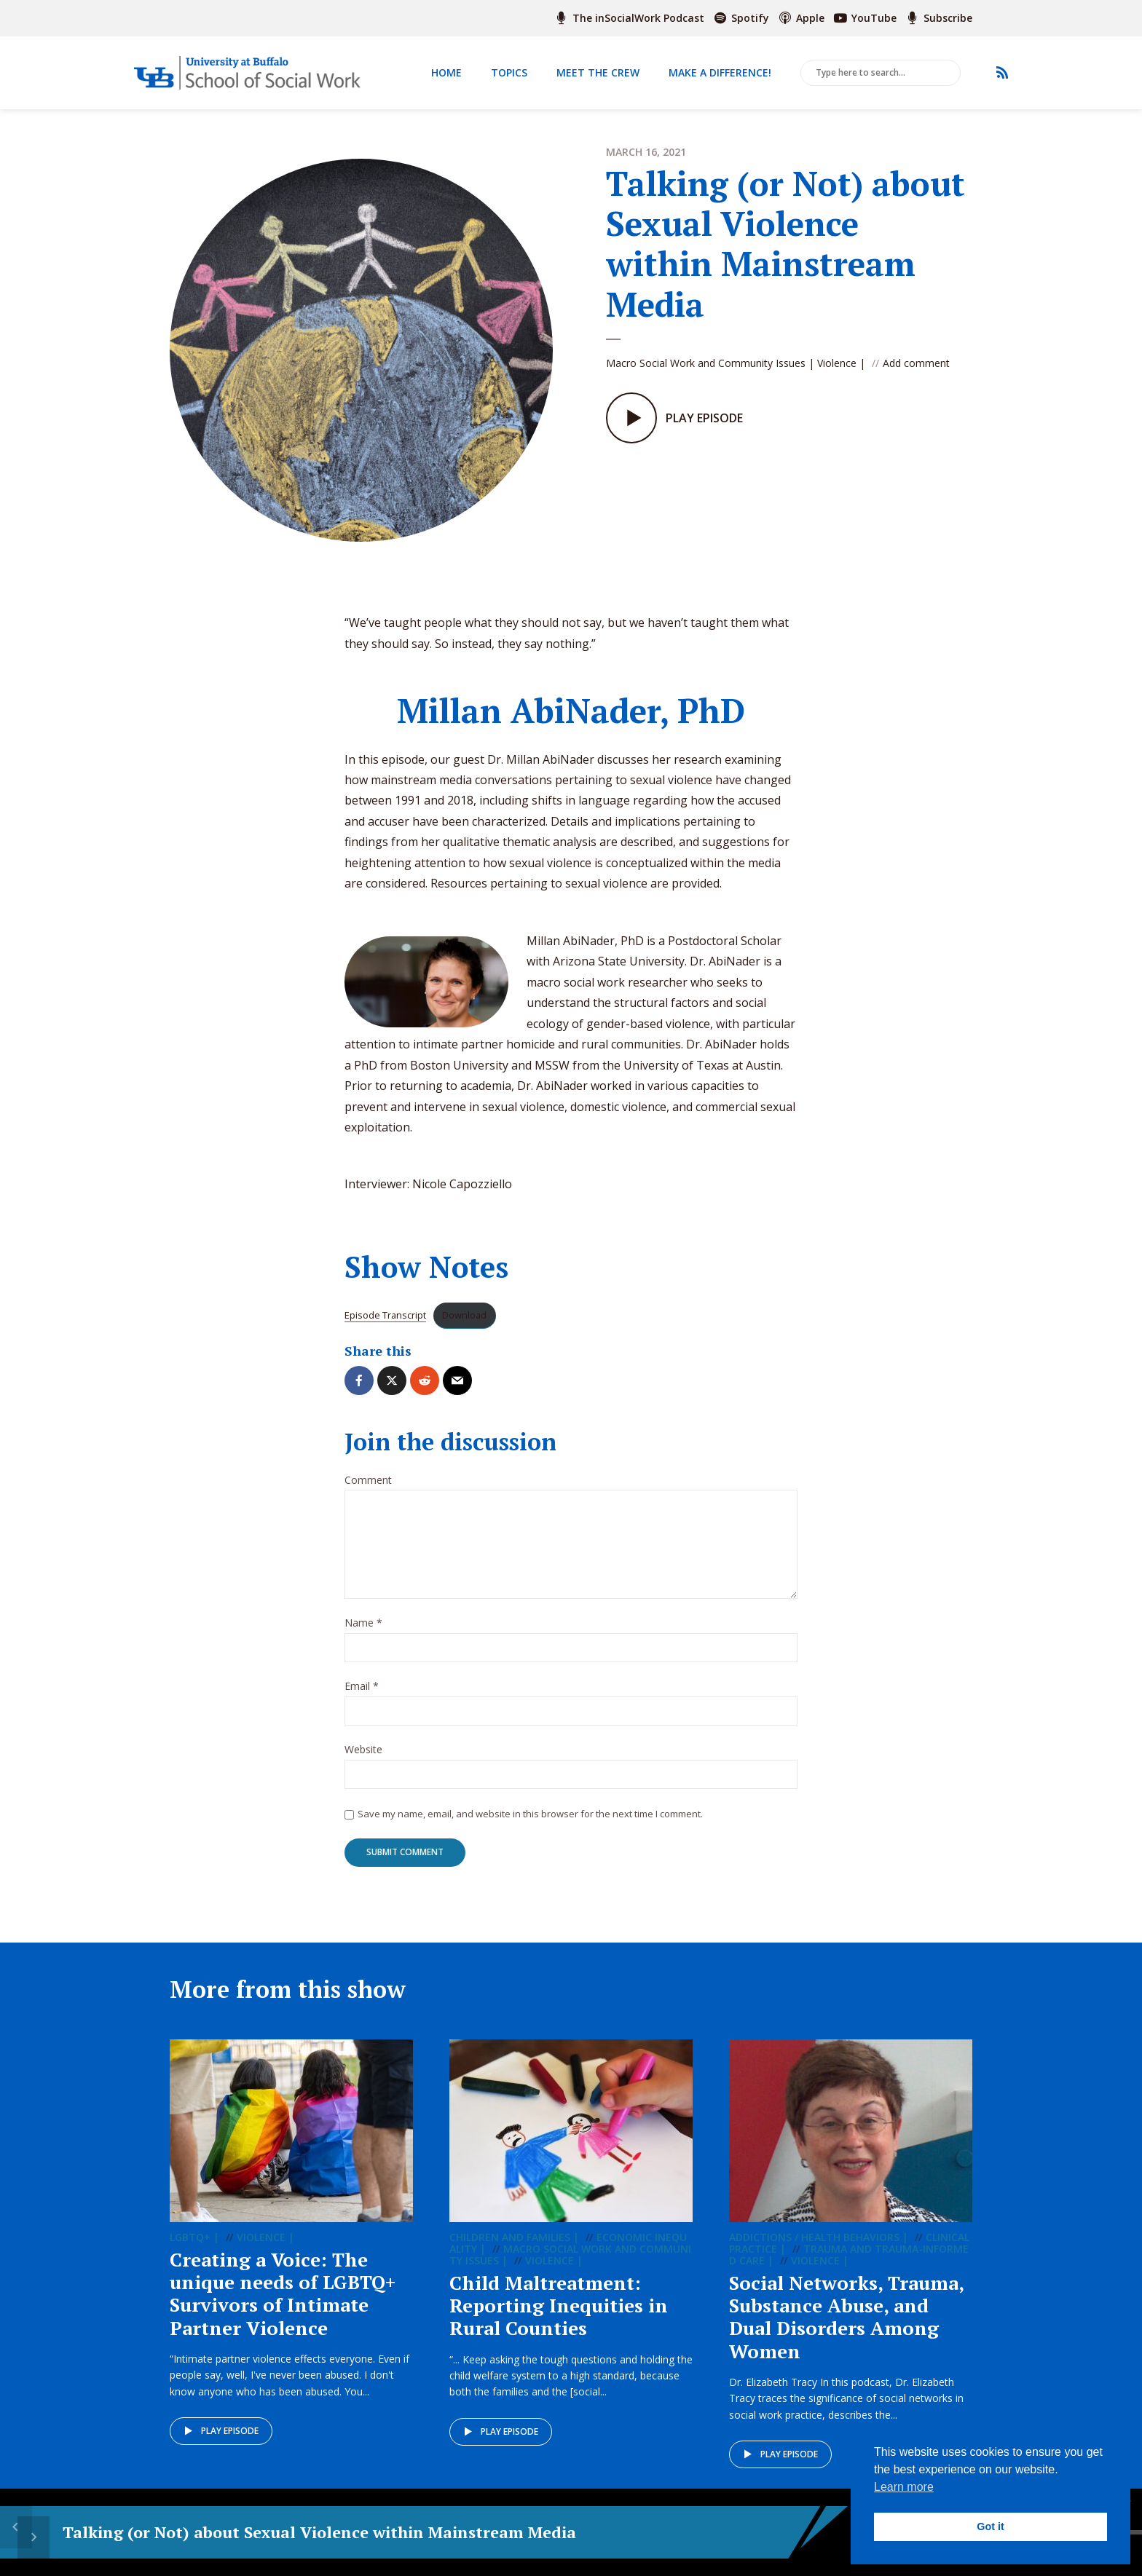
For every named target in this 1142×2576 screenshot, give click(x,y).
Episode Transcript (385, 1325)
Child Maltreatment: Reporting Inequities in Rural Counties (558, 2317)
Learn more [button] (904, 2487)
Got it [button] (990, 2526)
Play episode (220, 2443)
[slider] (731, 2532)
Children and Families (509, 2249)
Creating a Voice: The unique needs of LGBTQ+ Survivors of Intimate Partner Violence (283, 2305)
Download (464, 1325)
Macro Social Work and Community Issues (706, 363)
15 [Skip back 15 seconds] (465, 2533)
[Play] (502, 2532)
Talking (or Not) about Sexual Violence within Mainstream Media (211, 2532)
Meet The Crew (597, 72)
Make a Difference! (720, 72)
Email (361, 1697)
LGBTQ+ (190, 2249)
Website (363, 1760)
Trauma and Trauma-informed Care (849, 2266)
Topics (509, 72)
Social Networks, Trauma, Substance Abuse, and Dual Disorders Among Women (846, 2328)
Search (947, 73)
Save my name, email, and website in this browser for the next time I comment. (530, 1823)
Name (363, 1634)
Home (446, 72)
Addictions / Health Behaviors (814, 2249)
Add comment (916, 363)
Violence (836, 363)
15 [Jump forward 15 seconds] (540, 2533)
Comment (368, 1491)
